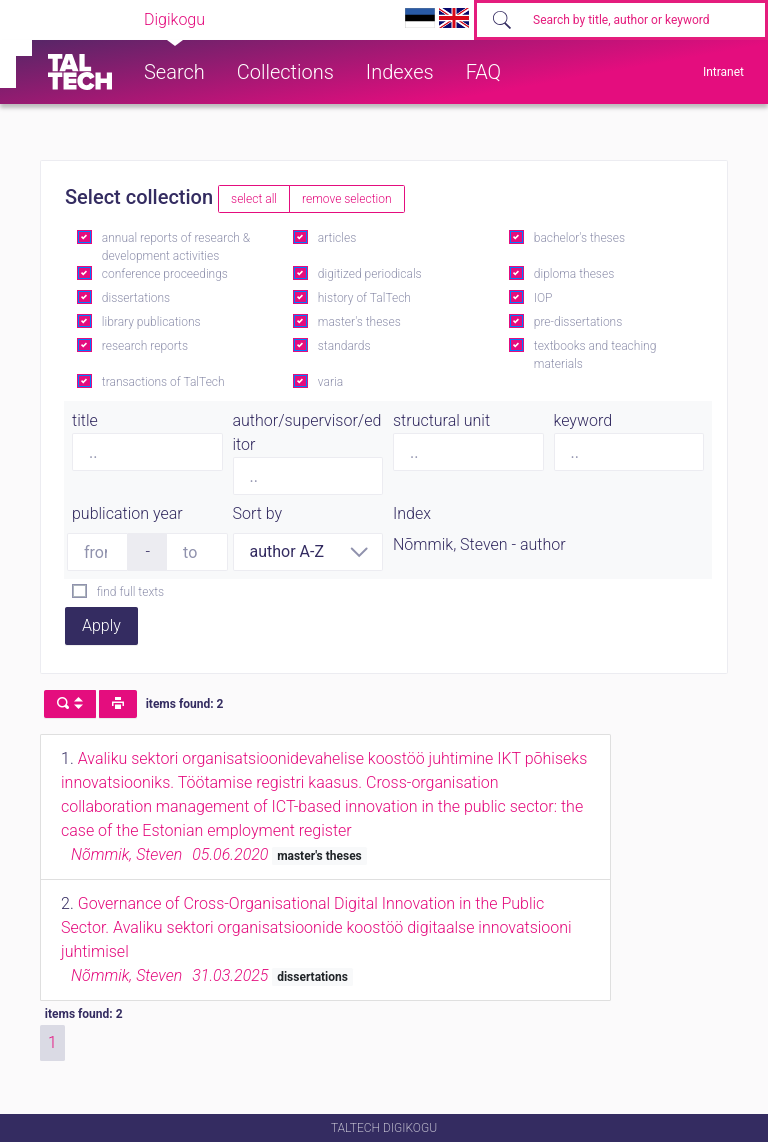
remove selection (346, 199)
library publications (151, 322)
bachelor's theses (579, 238)
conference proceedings (165, 274)
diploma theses (574, 274)
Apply (101, 625)
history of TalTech (364, 298)
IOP (543, 298)
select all (254, 199)
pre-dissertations (578, 322)
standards (344, 346)
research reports (145, 346)
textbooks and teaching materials (595, 355)
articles (337, 238)
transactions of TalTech (163, 382)
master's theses (359, 322)
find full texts (130, 592)
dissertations (136, 298)
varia (330, 382)
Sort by (258, 513)
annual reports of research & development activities (176, 247)
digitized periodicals (370, 274)
